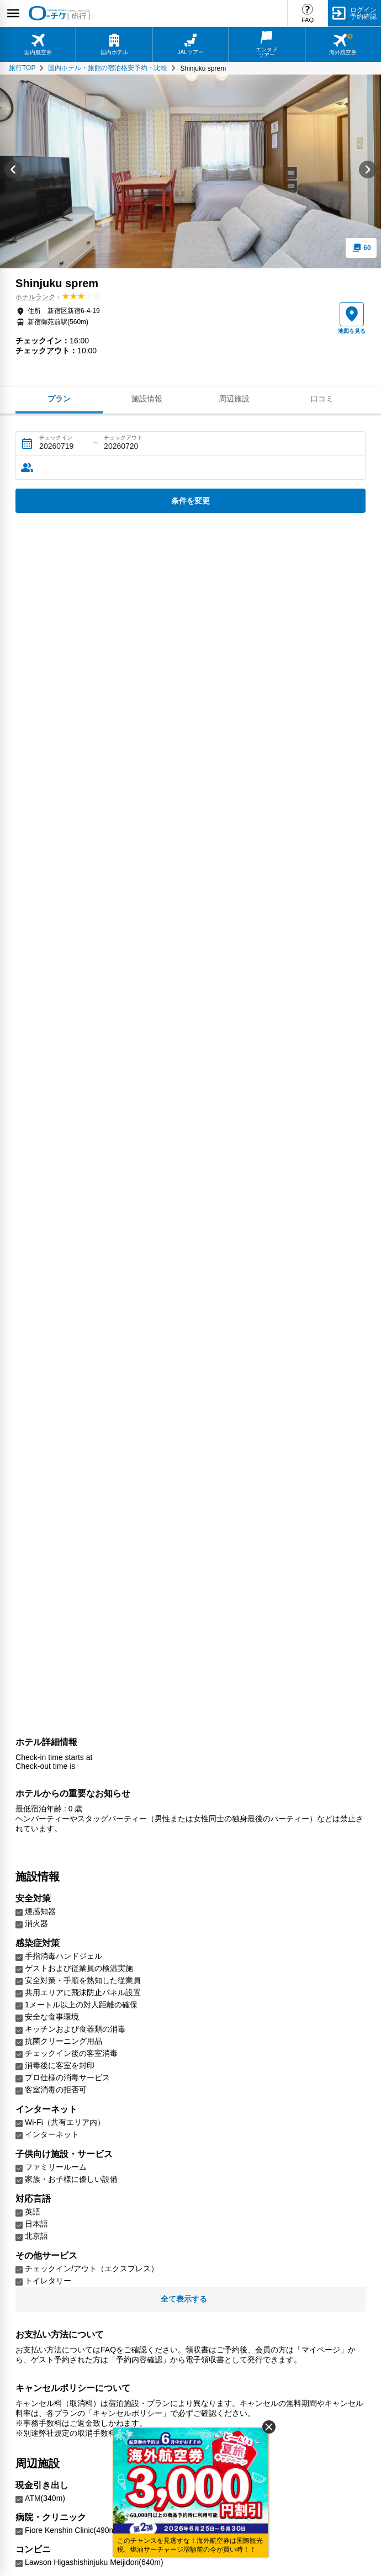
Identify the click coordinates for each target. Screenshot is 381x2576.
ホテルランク (35, 297)
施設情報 (146, 398)
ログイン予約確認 (363, 13)
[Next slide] (367, 171)
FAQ (307, 20)
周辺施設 (234, 398)
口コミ (322, 398)
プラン (59, 398)
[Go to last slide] (13, 171)
